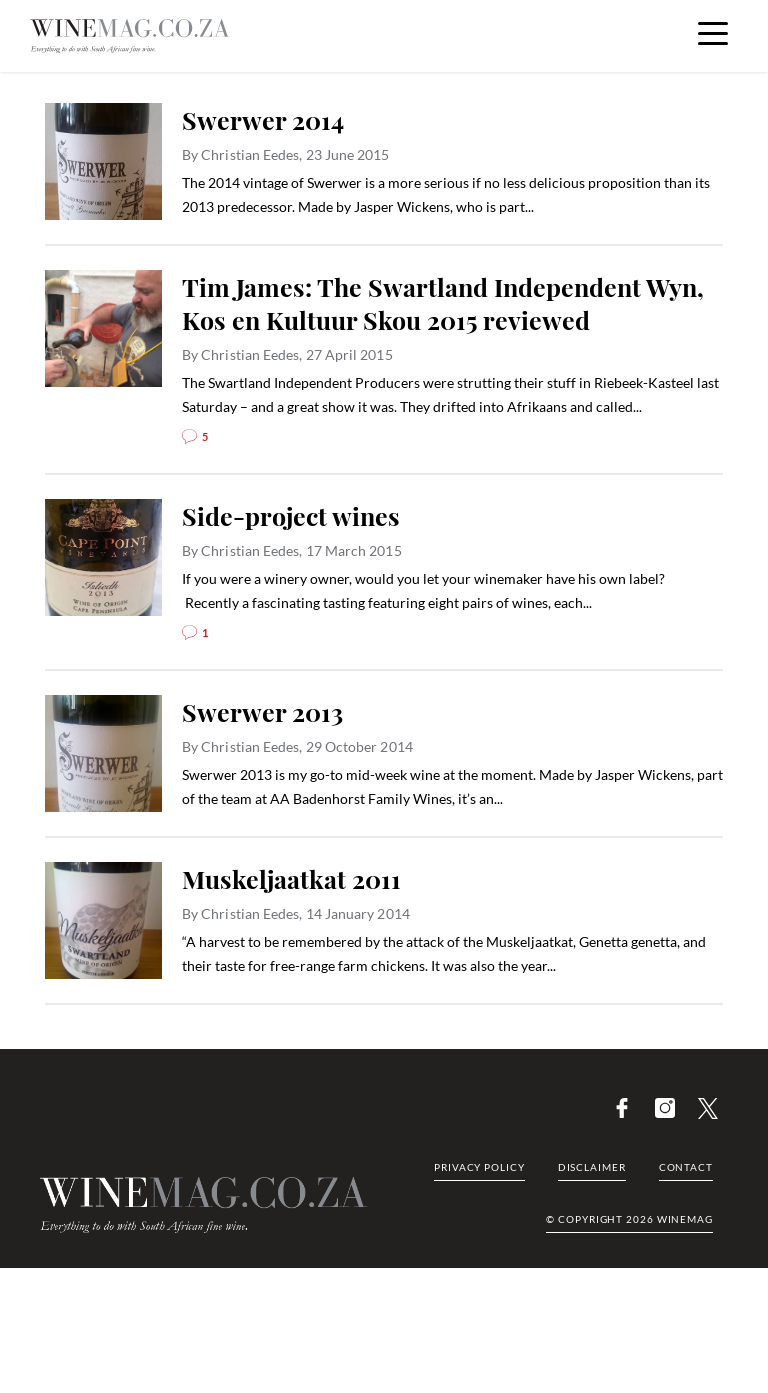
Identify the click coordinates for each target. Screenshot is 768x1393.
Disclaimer (592, 1167)
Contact (686, 1167)
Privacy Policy (479, 1167)
